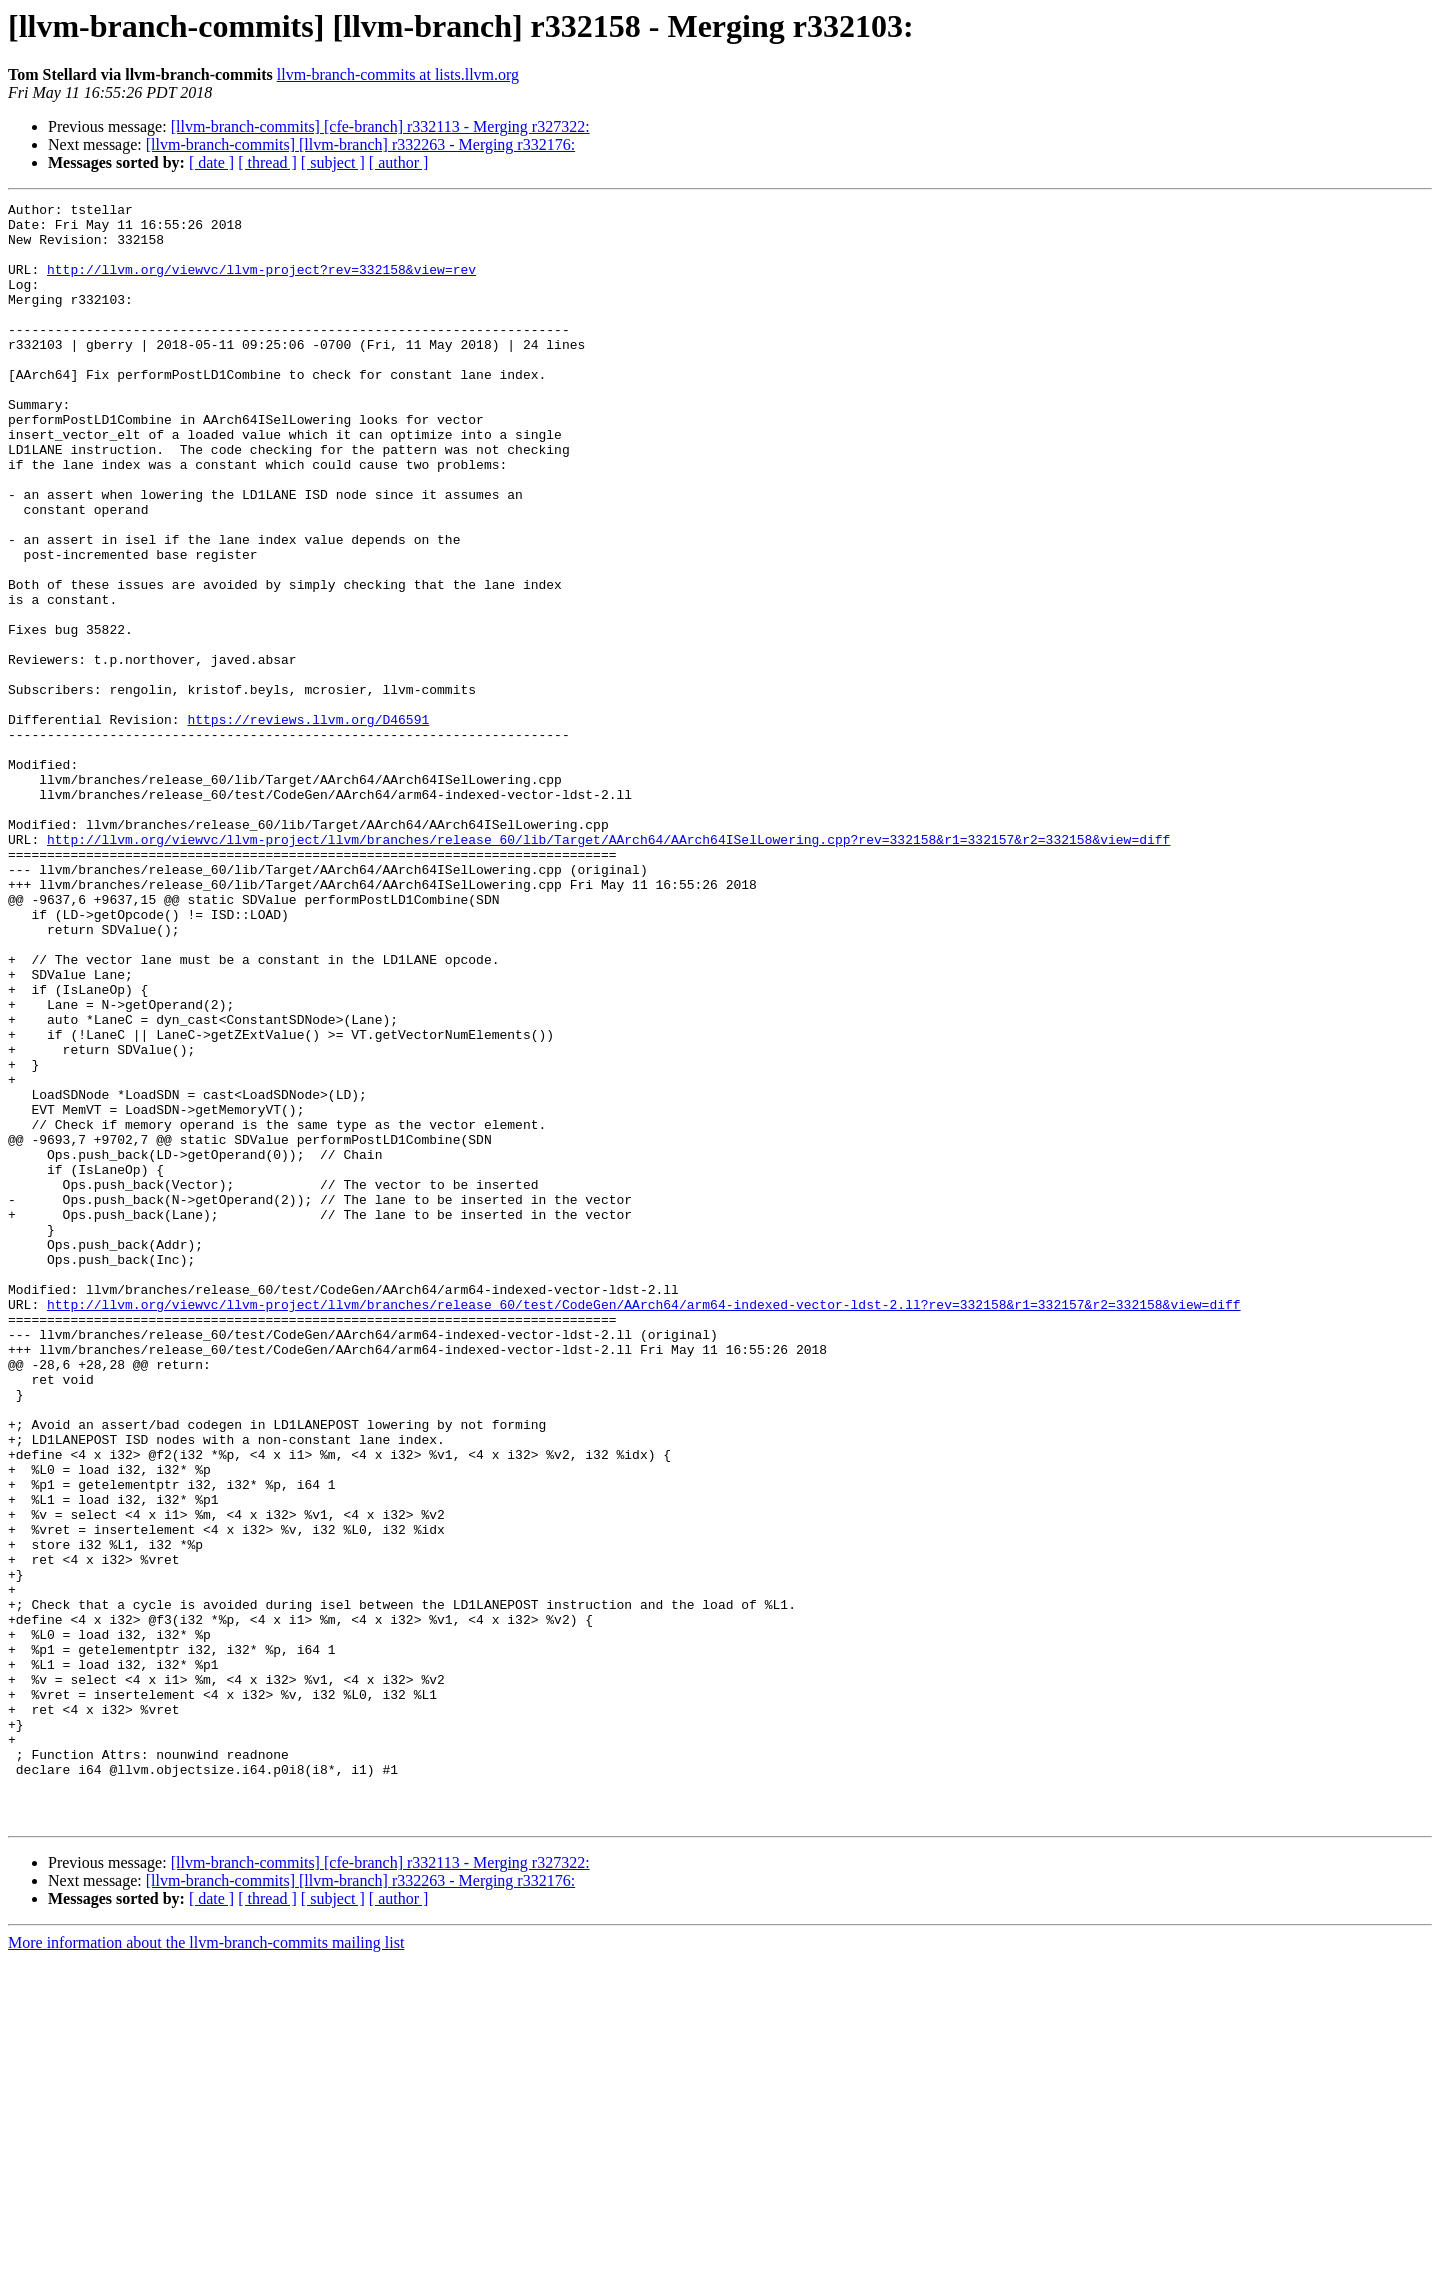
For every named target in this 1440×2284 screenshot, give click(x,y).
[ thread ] (267, 162)
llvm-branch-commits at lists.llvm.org (398, 74)
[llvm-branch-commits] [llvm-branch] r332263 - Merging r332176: (360, 144)
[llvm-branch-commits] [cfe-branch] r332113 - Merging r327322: (380, 126)
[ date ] (211, 162)
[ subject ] (333, 162)
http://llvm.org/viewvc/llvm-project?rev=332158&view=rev (261, 284)
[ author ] (399, 162)
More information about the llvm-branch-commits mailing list (206, 2266)
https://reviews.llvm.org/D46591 (308, 824)
